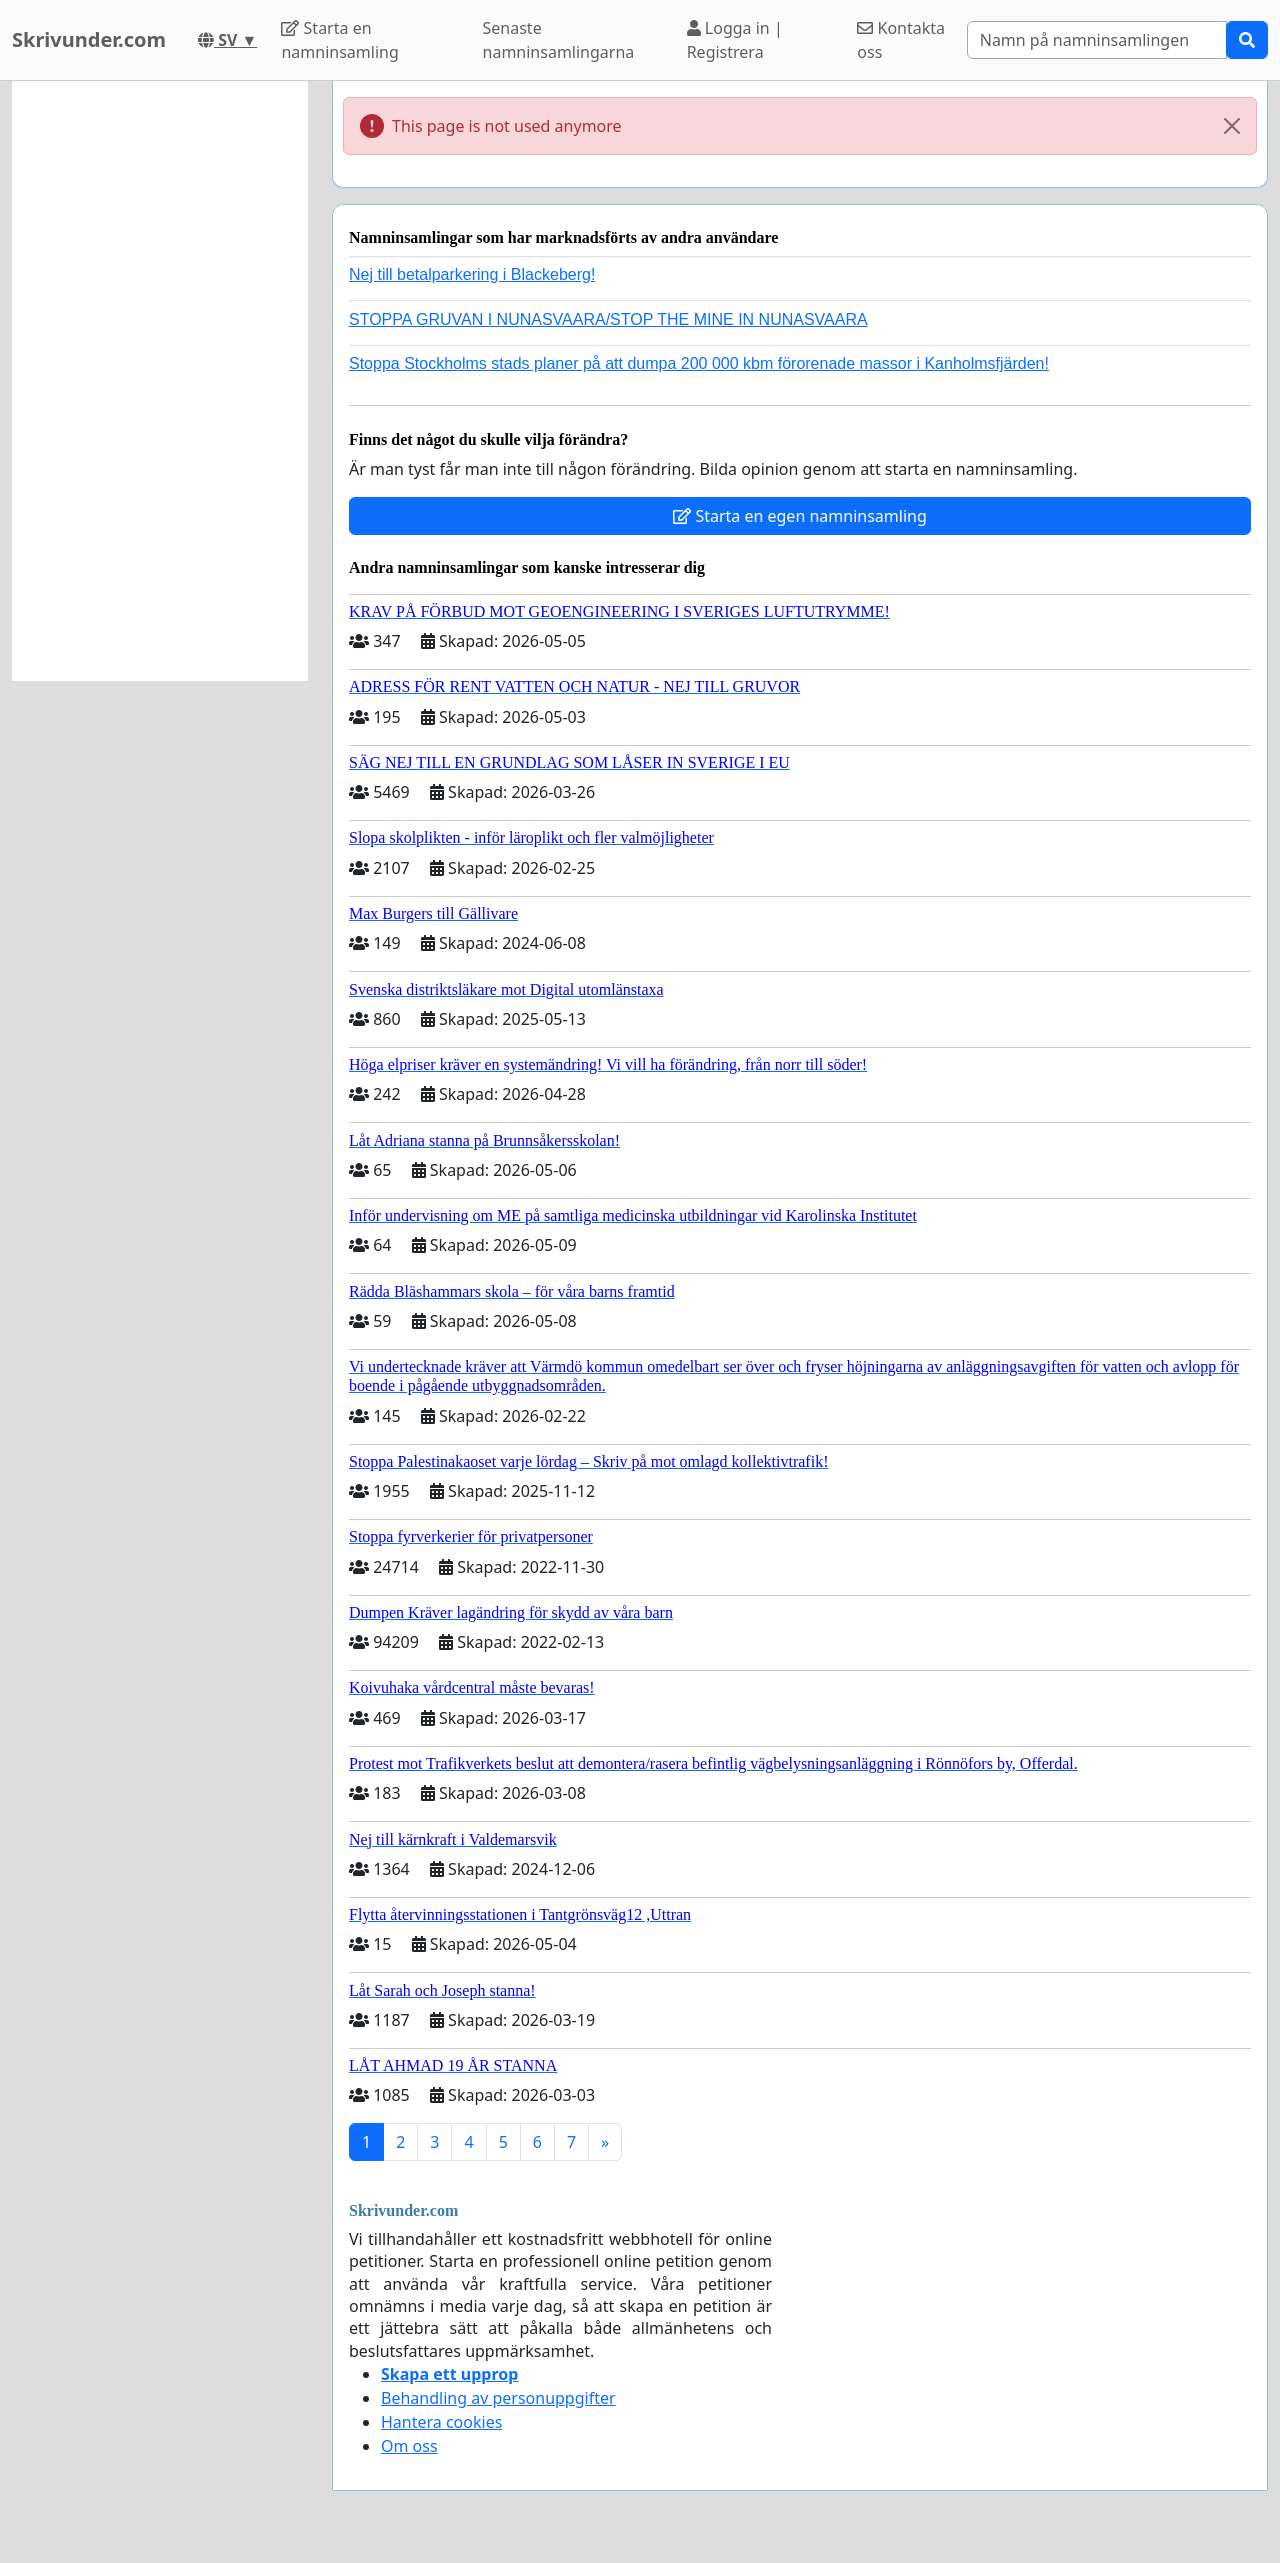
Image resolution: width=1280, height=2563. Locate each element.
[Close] (1232, 126)
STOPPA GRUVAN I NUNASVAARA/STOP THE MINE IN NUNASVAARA (608, 319)
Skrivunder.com (89, 39)
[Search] (1097, 40)
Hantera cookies (441, 2422)
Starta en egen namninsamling (800, 516)
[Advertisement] (160, 381)
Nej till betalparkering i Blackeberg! (472, 274)
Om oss (409, 2446)
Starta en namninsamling (339, 40)
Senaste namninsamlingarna (559, 40)
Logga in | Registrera (735, 40)
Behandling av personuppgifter (498, 2398)
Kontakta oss (901, 40)
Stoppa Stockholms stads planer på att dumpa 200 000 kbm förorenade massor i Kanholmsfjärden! (699, 363)
